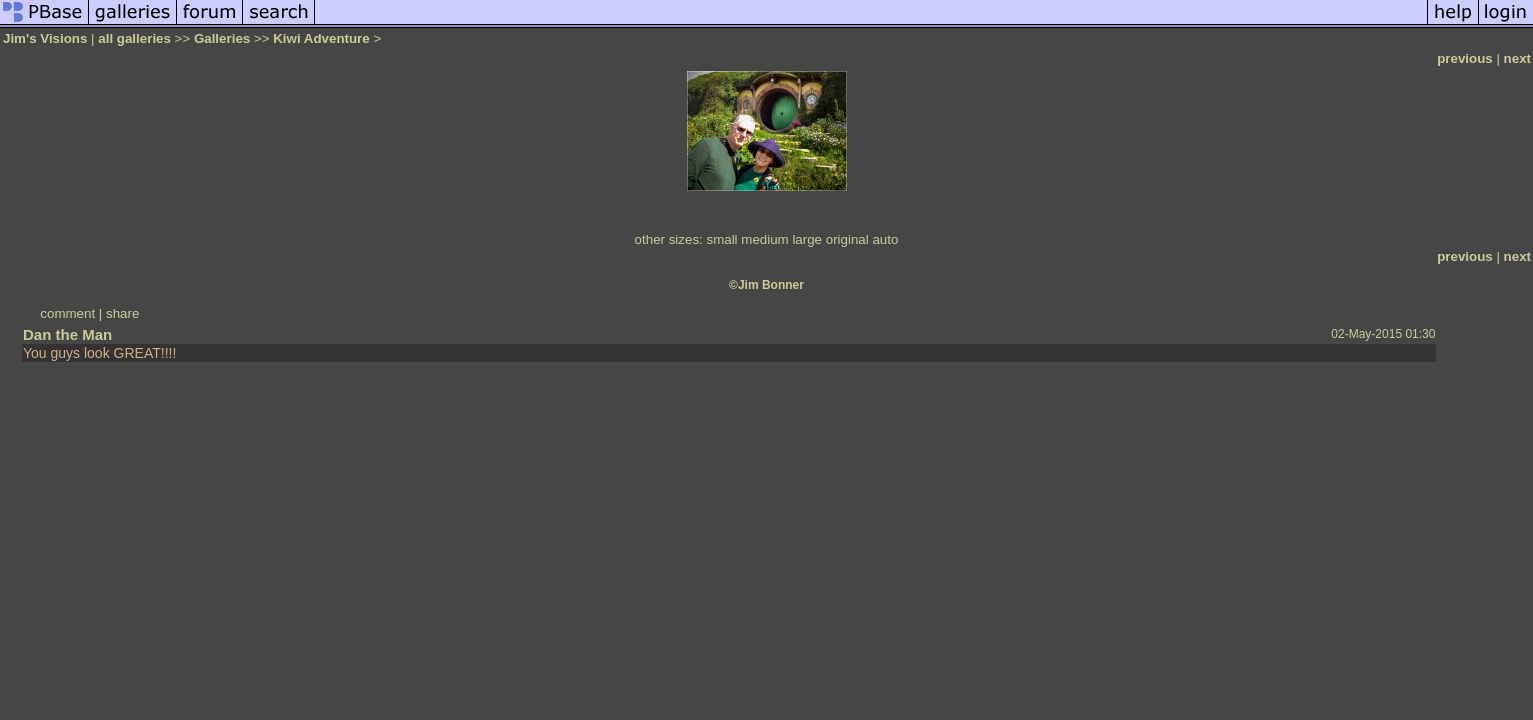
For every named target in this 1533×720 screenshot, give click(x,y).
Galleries (222, 38)
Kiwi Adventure (321, 38)
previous (1465, 58)
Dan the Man (67, 334)
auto (885, 239)
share (122, 313)
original (847, 239)
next (1517, 58)
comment (67, 313)
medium (764, 239)
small (721, 239)
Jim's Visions (45, 38)
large (807, 239)
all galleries (134, 38)
